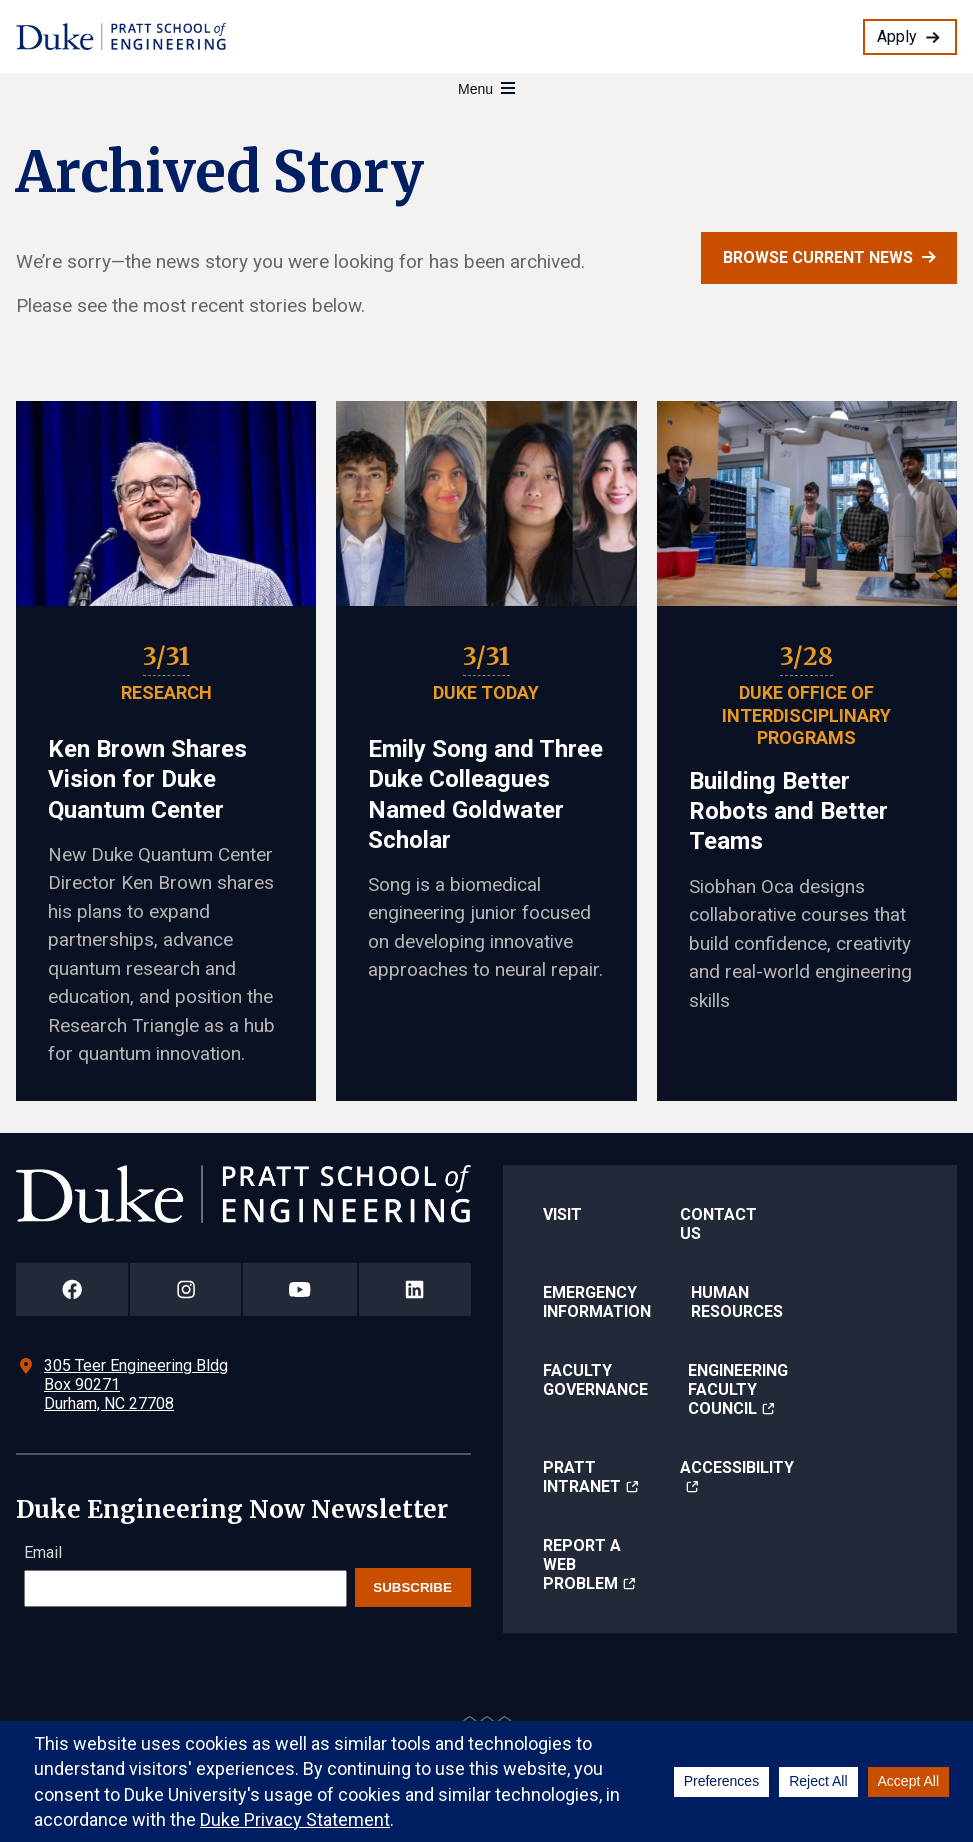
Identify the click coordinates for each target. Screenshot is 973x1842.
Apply (897, 36)
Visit (562, 1214)
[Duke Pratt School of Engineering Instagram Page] (185, 1289)
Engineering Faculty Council (738, 1389)
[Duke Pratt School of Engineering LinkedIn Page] (414, 1289)
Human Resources (737, 1302)
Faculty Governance (595, 1380)
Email (43, 1552)
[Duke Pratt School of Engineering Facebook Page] (72, 1289)
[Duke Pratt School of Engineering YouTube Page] (300, 1289)
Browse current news (818, 257)
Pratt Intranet (582, 1477)
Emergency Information (597, 1302)
